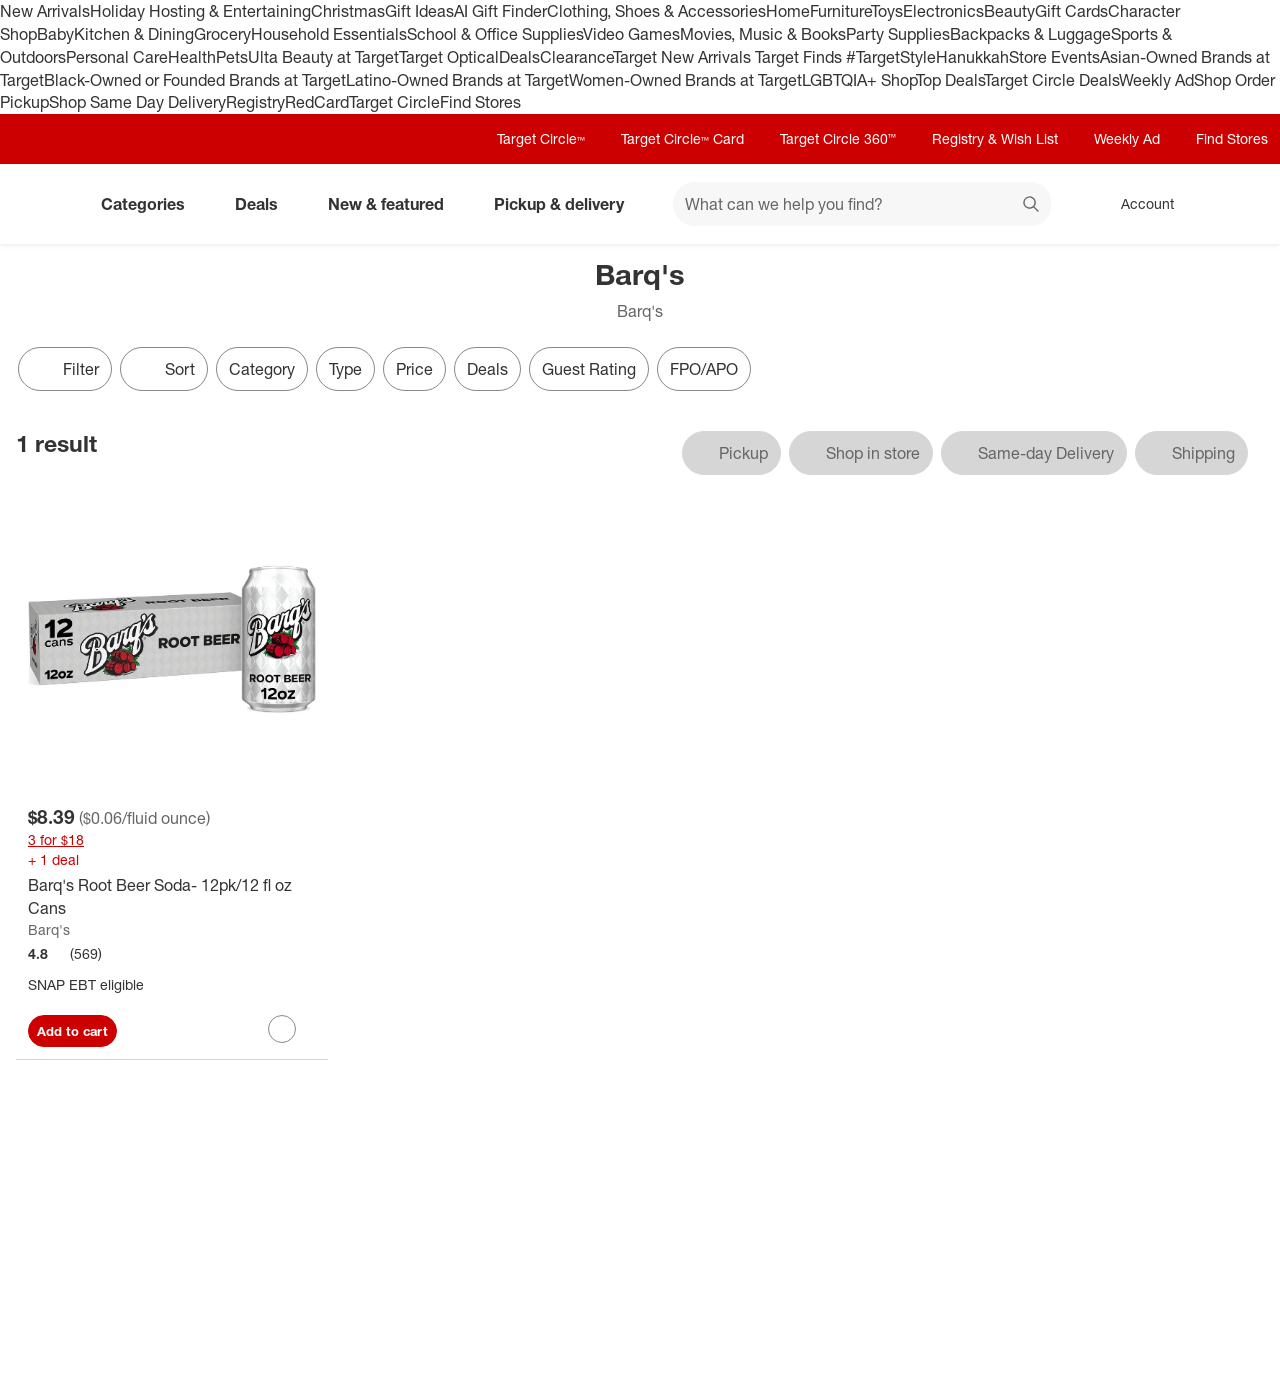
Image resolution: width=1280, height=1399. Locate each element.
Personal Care (117, 57)
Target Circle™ (541, 138)
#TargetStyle (891, 57)
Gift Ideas (419, 11)
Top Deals (950, 80)
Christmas (348, 11)
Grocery (222, 34)
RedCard (317, 102)
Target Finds (800, 57)
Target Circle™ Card (682, 138)
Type (345, 369)
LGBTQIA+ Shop (859, 80)
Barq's (49, 929)
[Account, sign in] (1137, 204)
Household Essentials (329, 34)
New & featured (394, 204)
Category (262, 369)
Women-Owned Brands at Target (685, 80)
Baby (55, 34)
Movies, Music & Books (763, 34)
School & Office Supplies (495, 34)
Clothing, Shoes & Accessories (656, 11)
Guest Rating (589, 369)
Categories (151, 204)
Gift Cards (1071, 11)
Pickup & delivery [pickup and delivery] (567, 204)
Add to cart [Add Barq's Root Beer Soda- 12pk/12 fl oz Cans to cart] (72, 1031)
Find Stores (480, 102)
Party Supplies (898, 34)
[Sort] (164, 369)
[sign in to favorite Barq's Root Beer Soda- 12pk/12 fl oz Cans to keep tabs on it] (282, 1029)
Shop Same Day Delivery (137, 102)
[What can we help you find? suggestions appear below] (862, 204)
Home (788, 11)
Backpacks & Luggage (1030, 34)
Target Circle (394, 102)
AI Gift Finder (500, 11)
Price (414, 369)
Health (192, 57)
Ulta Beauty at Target (323, 57)
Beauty (1009, 11)
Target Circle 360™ (838, 138)
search (1032, 206)
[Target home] (44, 204)
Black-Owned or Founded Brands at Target (195, 80)
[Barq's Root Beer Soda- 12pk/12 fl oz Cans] (172, 897)
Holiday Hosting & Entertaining (200, 11)
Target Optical (449, 57)
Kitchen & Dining (134, 34)
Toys (887, 11)
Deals (519, 57)
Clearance (576, 57)
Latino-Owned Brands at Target (457, 80)
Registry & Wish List (995, 138)
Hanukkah (972, 57)
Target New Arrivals (684, 57)
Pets (232, 57)
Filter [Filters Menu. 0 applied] (65, 369)
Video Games (631, 34)
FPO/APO (704, 369)
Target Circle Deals (1051, 80)
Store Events (1054, 57)
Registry (255, 102)
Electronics (943, 11)
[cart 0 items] (1238, 204)
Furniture (840, 11)
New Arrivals (45, 11)
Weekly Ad (1156, 80)
